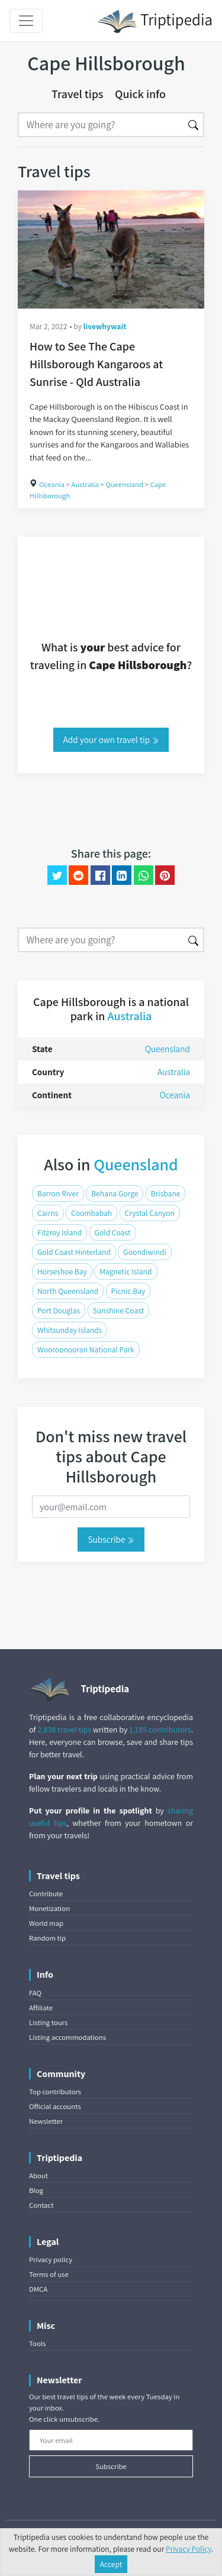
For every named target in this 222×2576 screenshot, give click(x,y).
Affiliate (41, 2008)
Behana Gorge (114, 1193)
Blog (36, 2190)
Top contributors (55, 2092)
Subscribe (111, 1539)
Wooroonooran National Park (85, 1349)
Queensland (124, 484)
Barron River (58, 1193)
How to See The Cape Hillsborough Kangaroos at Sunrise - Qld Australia (96, 364)
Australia (84, 484)
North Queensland (67, 1291)
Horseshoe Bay (62, 1271)
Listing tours (48, 2022)
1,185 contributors (160, 1729)
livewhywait (105, 326)
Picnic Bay (128, 1291)
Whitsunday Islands (69, 1330)
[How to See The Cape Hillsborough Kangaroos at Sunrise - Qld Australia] (111, 249)
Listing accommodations (67, 2037)
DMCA (38, 2289)
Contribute (46, 1894)
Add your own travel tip (111, 739)
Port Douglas (58, 1310)
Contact (41, 2205)
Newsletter (46, 2121)
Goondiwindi (144, 1252)
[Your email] (111, 2440)
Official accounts (55, 2106)
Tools (37, 2343)
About (38, 2176)
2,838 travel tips (64, 1729)
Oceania (52, 484)
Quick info (140, 94)
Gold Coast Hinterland (74, 1252)
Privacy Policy (188, 2548)
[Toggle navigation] (26, 21)
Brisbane (166, 1193)
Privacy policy (50, 2259)
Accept (111, 2564)
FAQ (35, 1993)
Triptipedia (155, 21)
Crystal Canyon (150, 1213)
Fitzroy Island (59, 1232)
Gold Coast (113, 1232)
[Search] (101, 124)
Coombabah (91, 1213)
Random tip (47, 1938)
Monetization (49, 1908)
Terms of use (49, 2274)
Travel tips (78, 94)
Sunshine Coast (118, 1310)
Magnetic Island (125, 1271)
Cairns (48, 1213)
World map (46, 1923)
